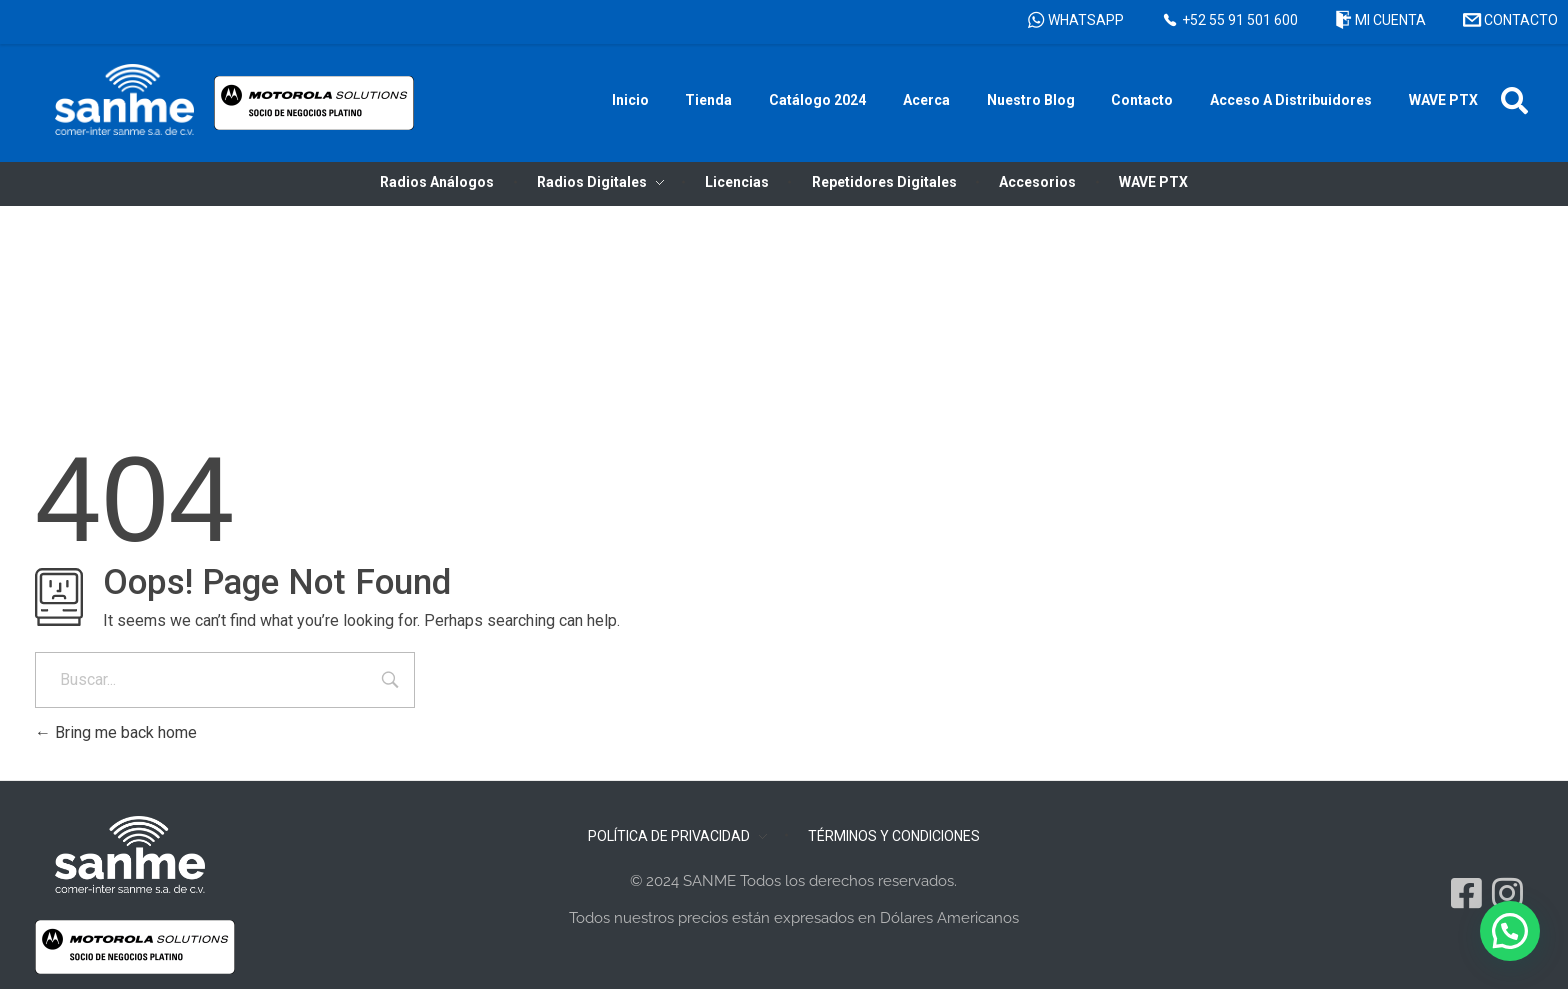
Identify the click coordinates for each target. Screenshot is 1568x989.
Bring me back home (116, 732)
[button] (1514, 100)
